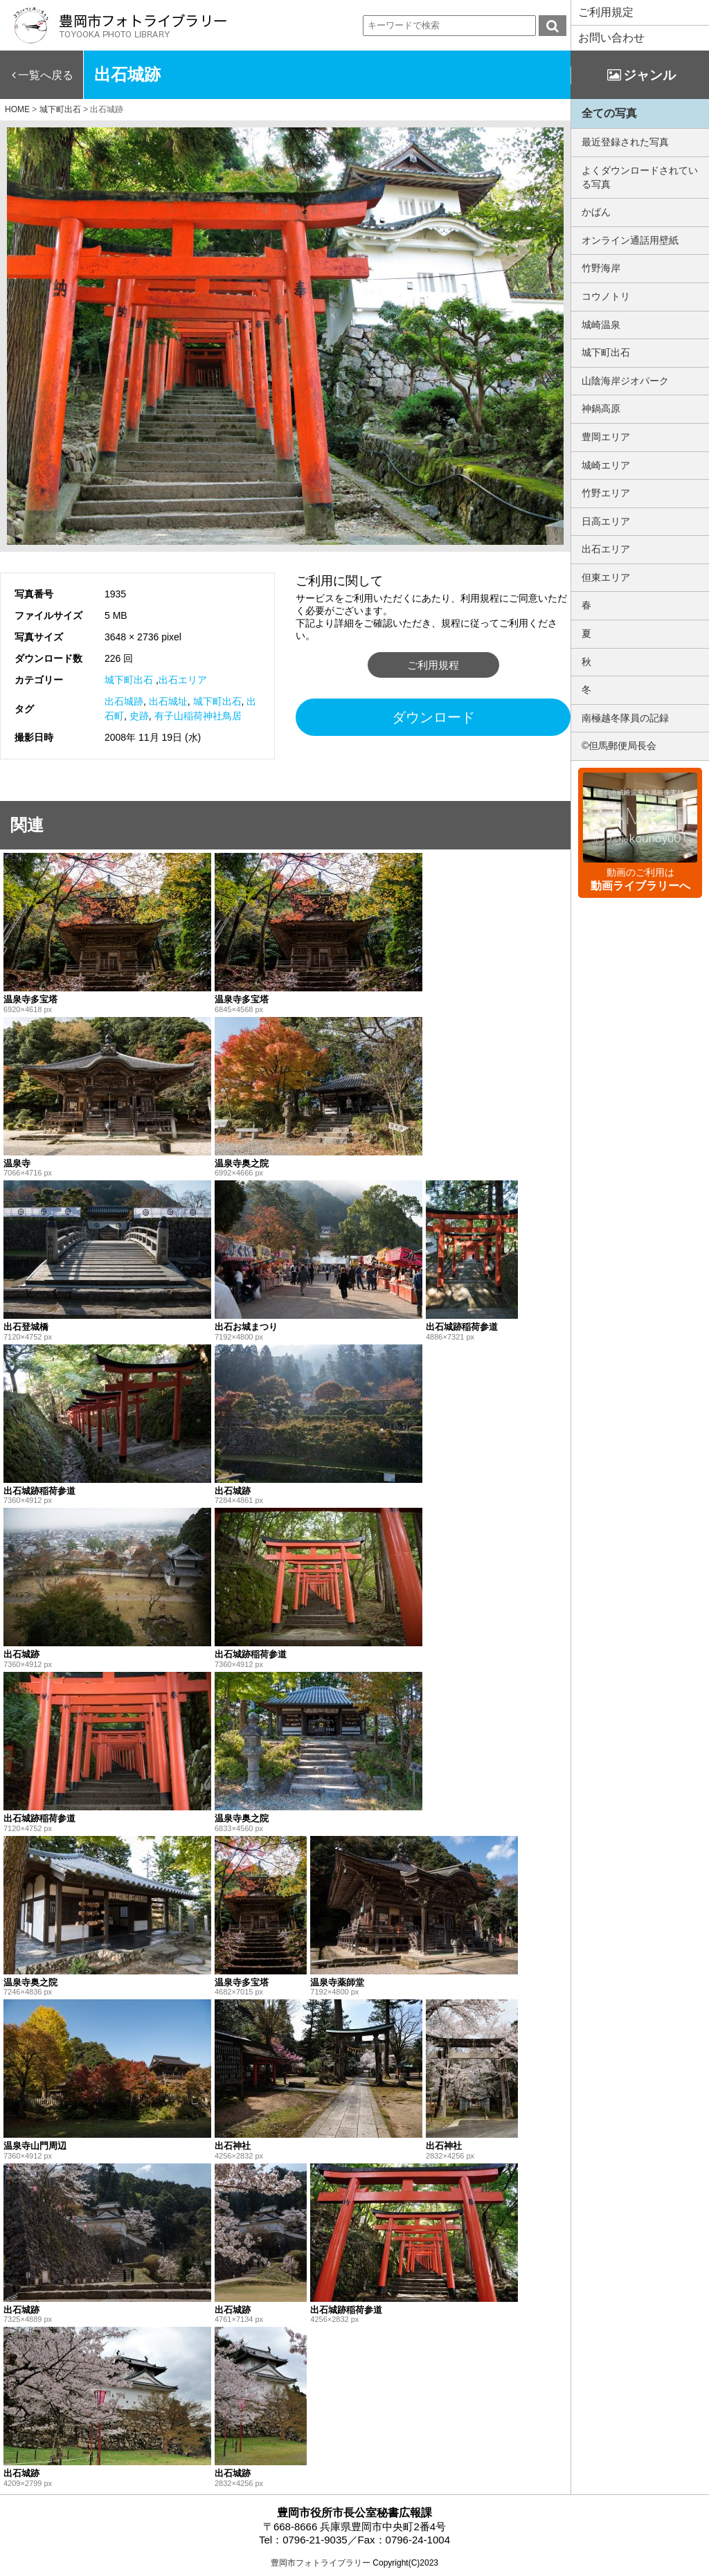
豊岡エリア (606, 436)
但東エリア (606, 577)
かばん (596, 211)
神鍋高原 (601, 408)
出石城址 (168, 701)
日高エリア (606, 521)
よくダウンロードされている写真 (640, 177)
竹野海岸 (601, 267)
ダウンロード (433, 717)
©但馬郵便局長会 (619, 745)
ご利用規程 (433, 665)
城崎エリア (606, 465)
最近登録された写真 (625, 141)
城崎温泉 (601, 324)
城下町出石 (129, 679)
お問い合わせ (611, 38)
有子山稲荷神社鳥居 (198, 715)
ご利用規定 (606, 12)
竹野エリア (606, 492)
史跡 (139, 715)
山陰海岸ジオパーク (625, 380)
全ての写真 (609, 113)
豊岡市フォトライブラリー (320, 2563)
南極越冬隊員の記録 (625, 717)
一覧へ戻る (45, 75)
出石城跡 (124, 701)
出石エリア (183, 679)
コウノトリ (606, 296)
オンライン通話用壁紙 (630, 240)
